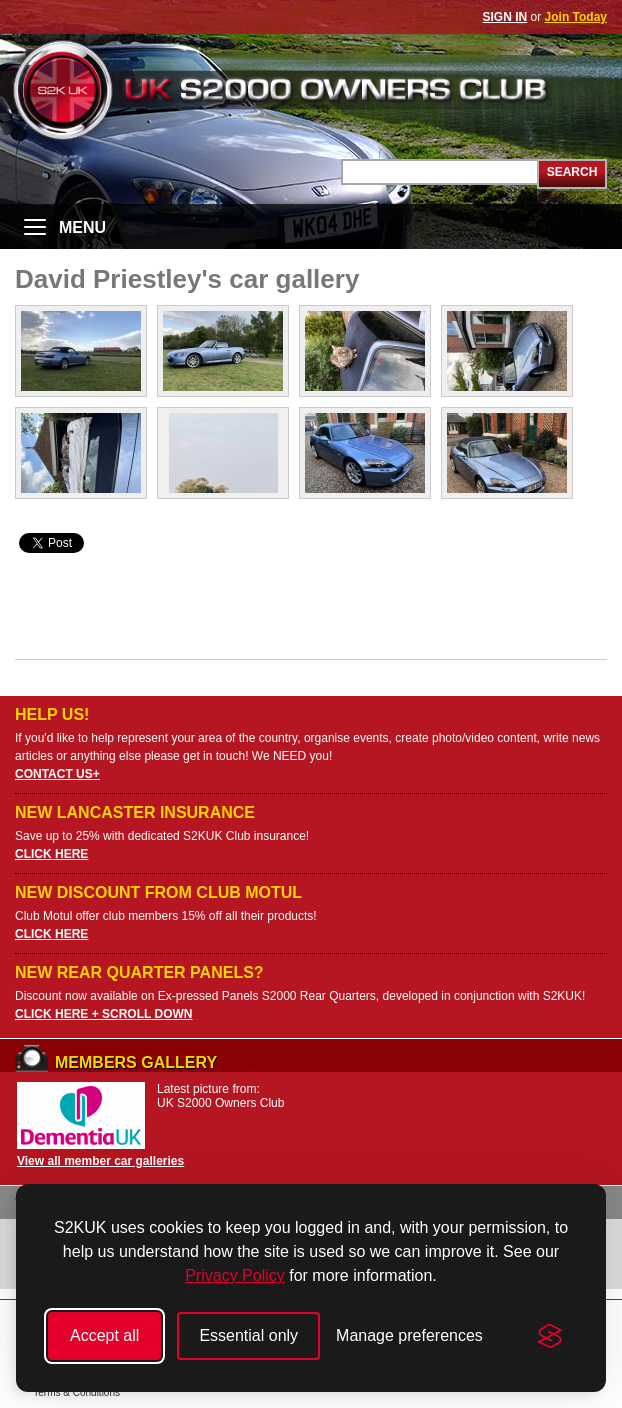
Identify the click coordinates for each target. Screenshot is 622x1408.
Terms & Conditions (76, 1392)
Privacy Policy (235, 1275)
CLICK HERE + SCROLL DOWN (103, 1014)
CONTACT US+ (57, 774)
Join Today (576, 17)
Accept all (104, 1335)
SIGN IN (505, 17)
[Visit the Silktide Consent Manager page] (550, 1336)
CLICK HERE (51, 854)
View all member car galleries (100, 1161)
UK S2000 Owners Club (311, 89)
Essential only (248, 1335)
